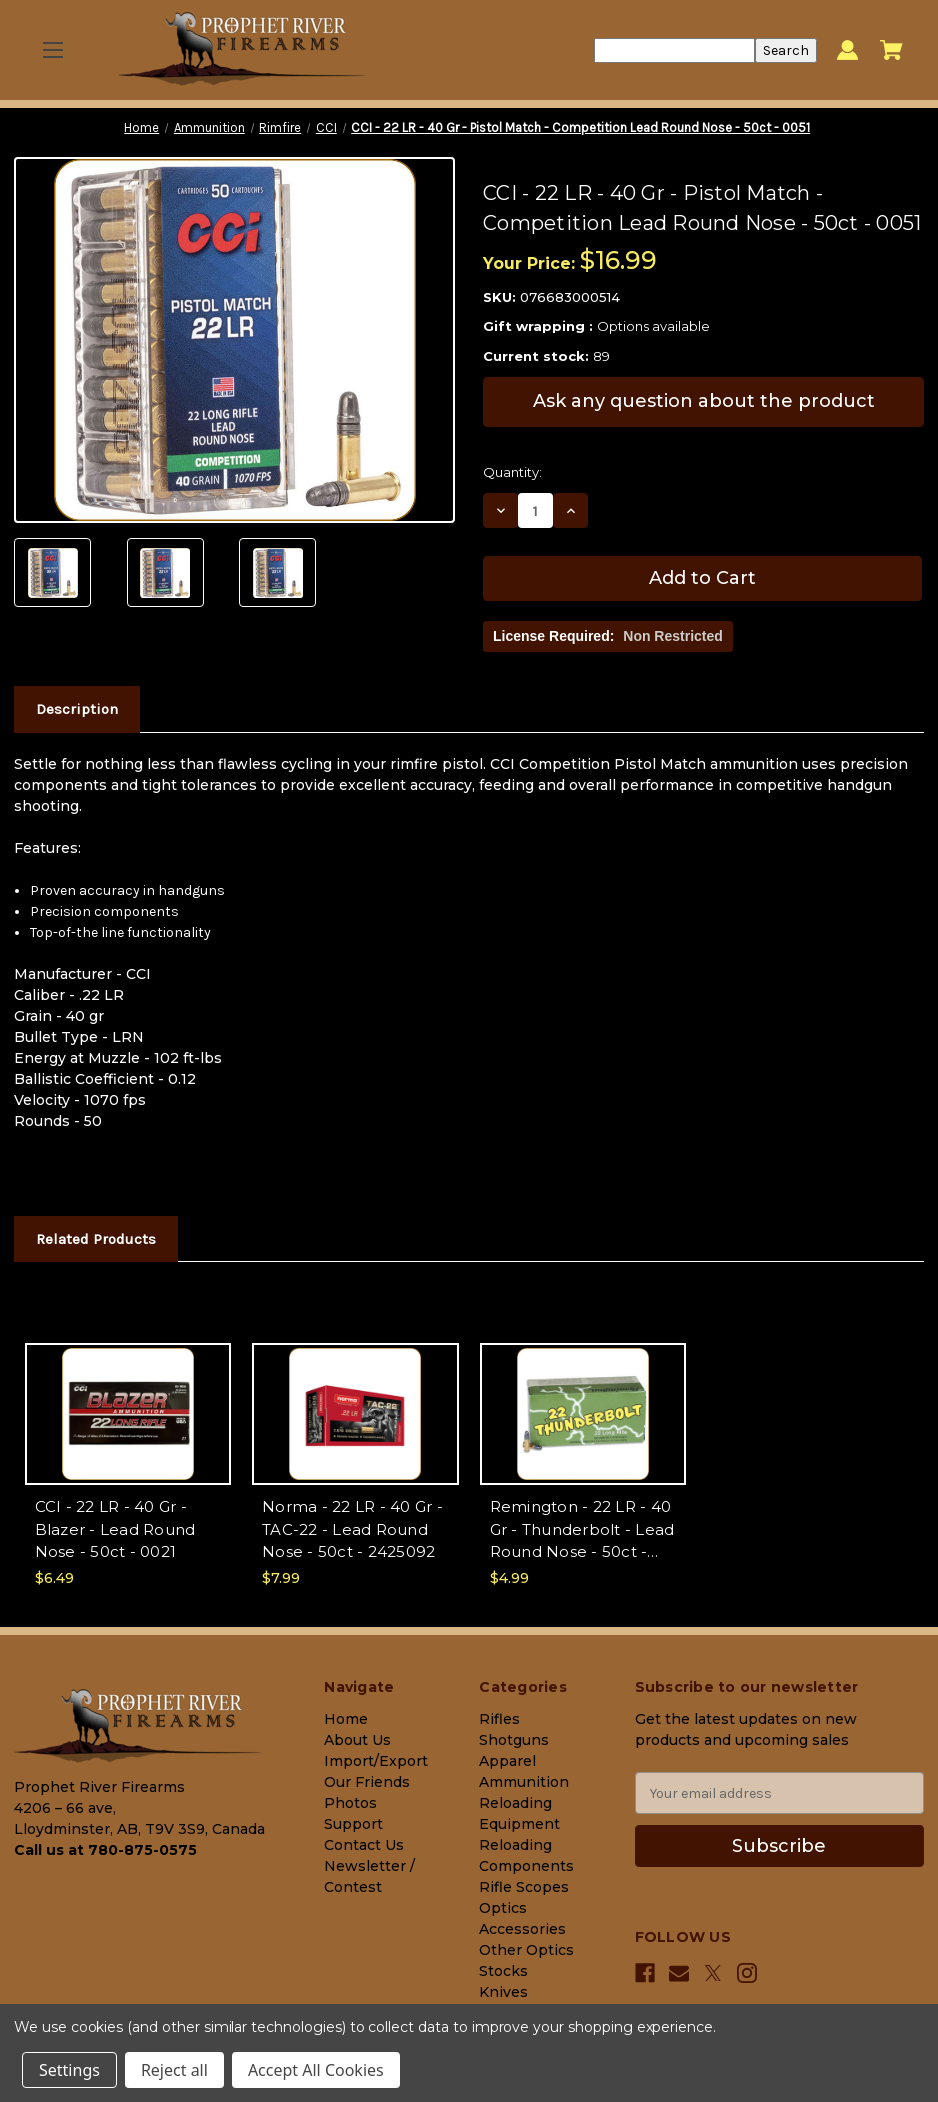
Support (353, 1824)
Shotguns (514, 1740)
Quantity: (512, 472)
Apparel (507, 1761)
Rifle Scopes (524, 1887)
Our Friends (367, 1782)
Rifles (499, 1719)
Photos (350, 1803)
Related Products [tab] (96, 1239)
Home (346, 1719)
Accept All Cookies (316, 2070)
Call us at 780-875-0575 (105, 1850)
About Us (357, 1740)
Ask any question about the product (704, 401)
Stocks (503, 1971)
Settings (69, 2070)
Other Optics (526, 1950)
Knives (503, 1992)
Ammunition (524, 1782)
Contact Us (364, 1845)
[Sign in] (847, 50)
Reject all (174, 2070)
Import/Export (376, 1761)
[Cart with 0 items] (891, 50)
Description (77, 709)
